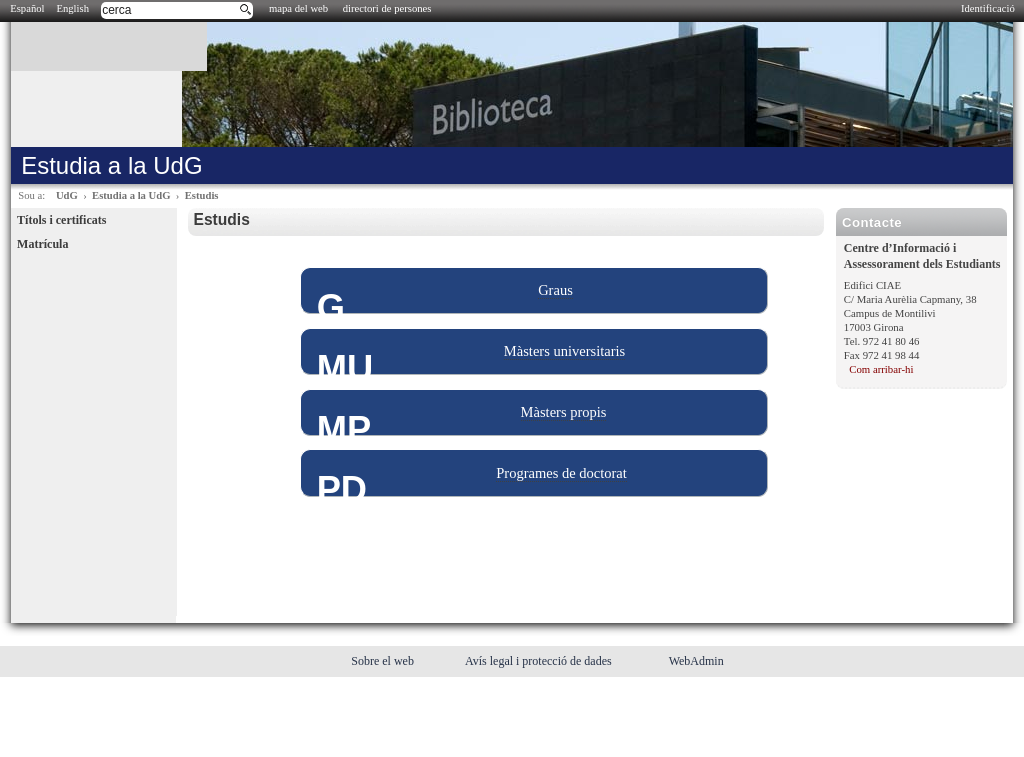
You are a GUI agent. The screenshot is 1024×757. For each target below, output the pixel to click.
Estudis (202, 195)
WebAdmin (696, 661)
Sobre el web (384, 661)
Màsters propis (564, 412)
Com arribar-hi (881, 369)
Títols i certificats (61, 220)
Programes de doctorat (561, 473)
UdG (67, 195)
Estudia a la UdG (131, 195)
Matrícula (42, 244)
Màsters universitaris (564, 351)
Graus (555, 290)
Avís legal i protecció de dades (540, 661)
